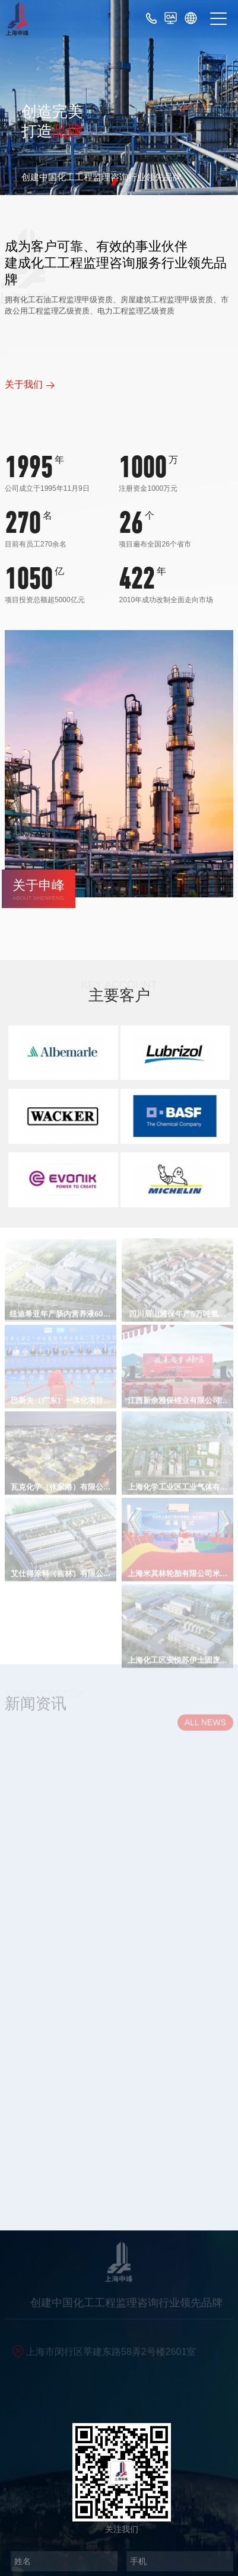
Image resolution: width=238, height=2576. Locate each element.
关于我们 (24, 384)
